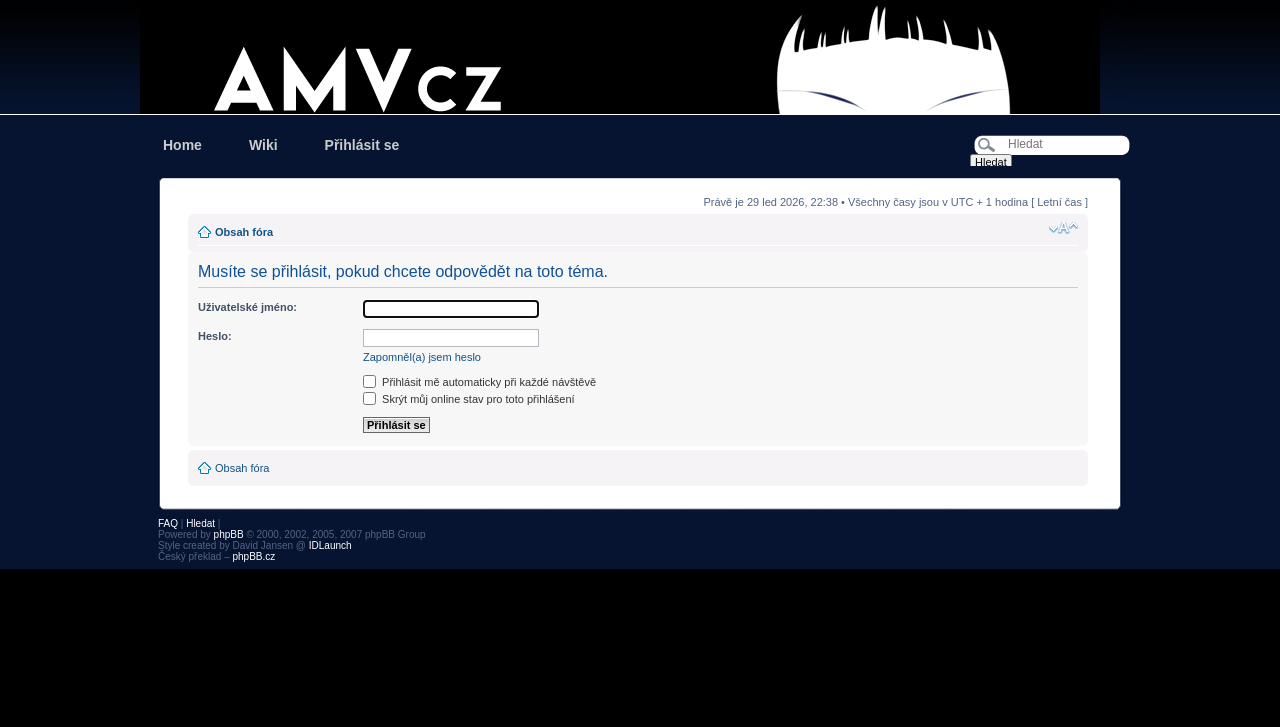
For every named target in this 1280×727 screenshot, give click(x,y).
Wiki (263, 145)
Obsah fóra (244, 232)
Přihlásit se (362, 145)
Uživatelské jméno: (247, 307)
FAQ (168, 523)
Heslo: (215, 336)
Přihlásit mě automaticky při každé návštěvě (479, 382)
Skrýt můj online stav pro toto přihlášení (469, 399)
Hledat (200, 523)
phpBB (229, 534)
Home (182, 145)
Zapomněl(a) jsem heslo (422, 357)
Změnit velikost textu (1063, 228)
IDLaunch (330, 545)
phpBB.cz (253, 556)
